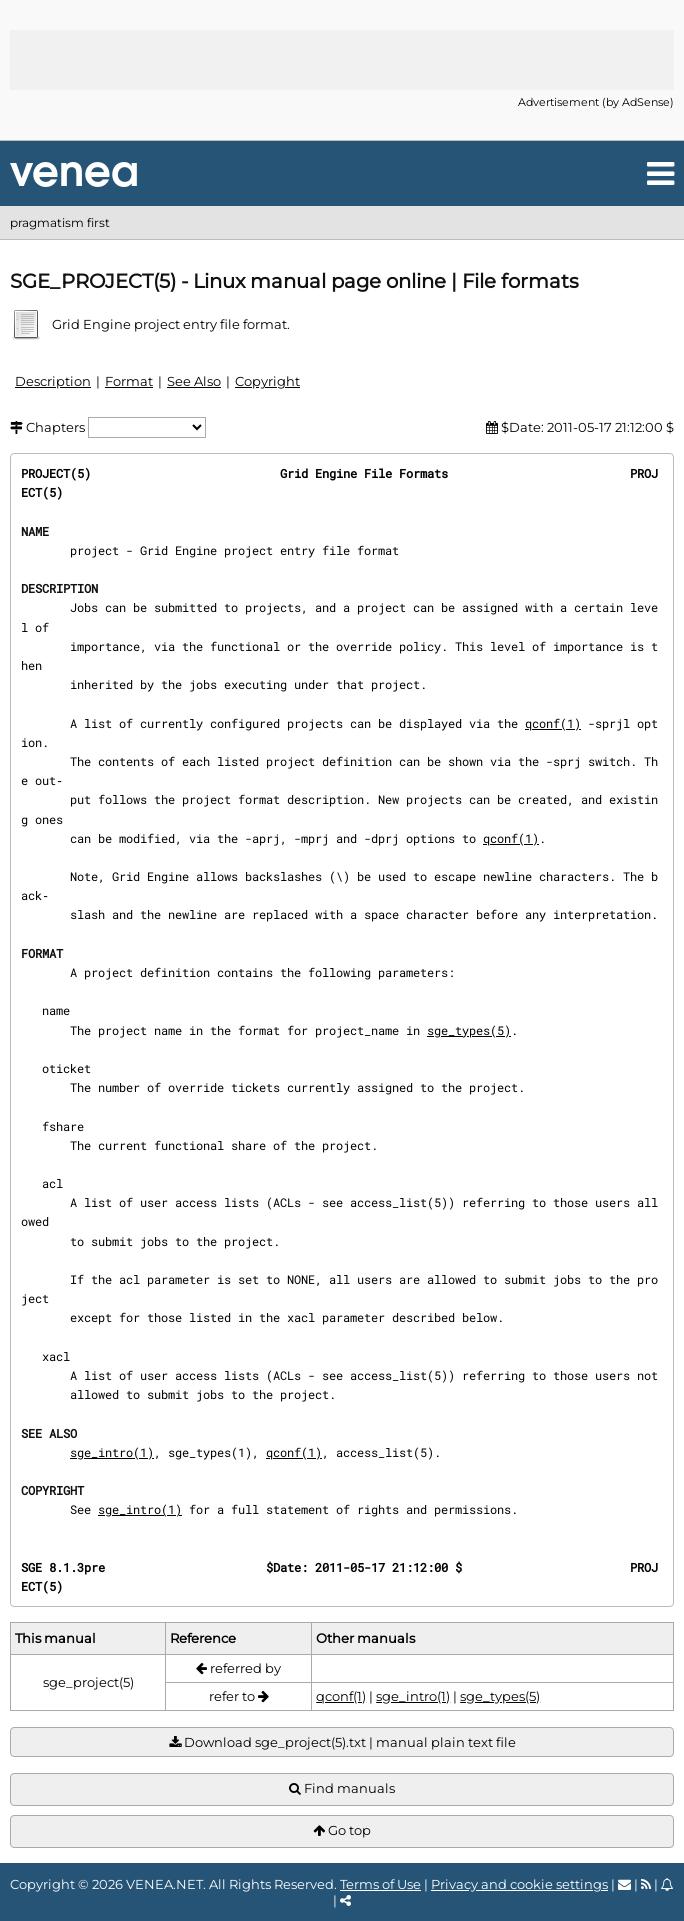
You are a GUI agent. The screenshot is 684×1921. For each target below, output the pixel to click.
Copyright (267, 381)
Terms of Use (380, 1884)
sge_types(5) (469, 1030)
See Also (194, 381)
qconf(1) (553, 723)
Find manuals (342, 1788)
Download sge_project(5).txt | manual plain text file (342, 1742)
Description (53, 381)
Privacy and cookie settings (519, 1884)
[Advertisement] (342, 60)
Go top (342, 1830)
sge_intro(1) (112, 1452)
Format (129, 381)
